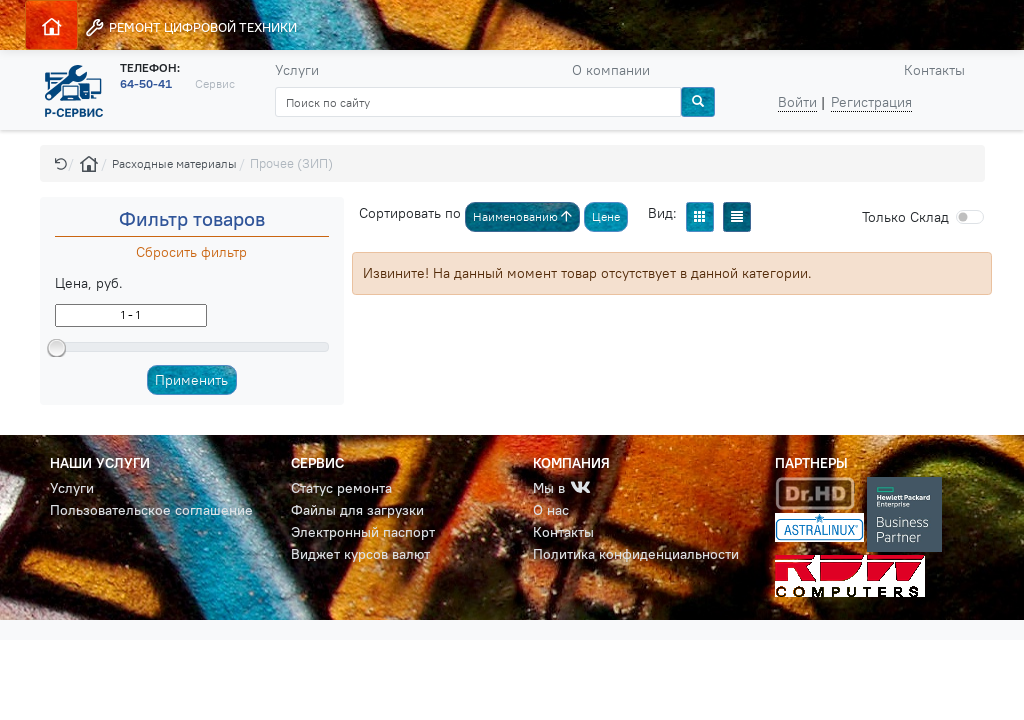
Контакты (934, 70)
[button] (61, 163)
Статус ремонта (341, 488)
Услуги (297, 70)
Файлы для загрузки (357, 510)
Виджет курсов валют (360, 554)
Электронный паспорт (363, 532)
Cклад (905, 217)
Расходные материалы (174, 163)
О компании (611, 70)
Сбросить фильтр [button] (191, 252)
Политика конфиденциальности (636, 554)
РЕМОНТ (190, 27)
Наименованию (522, 216)
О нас (551, 510)
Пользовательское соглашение (151, 510)
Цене (606, 216)
